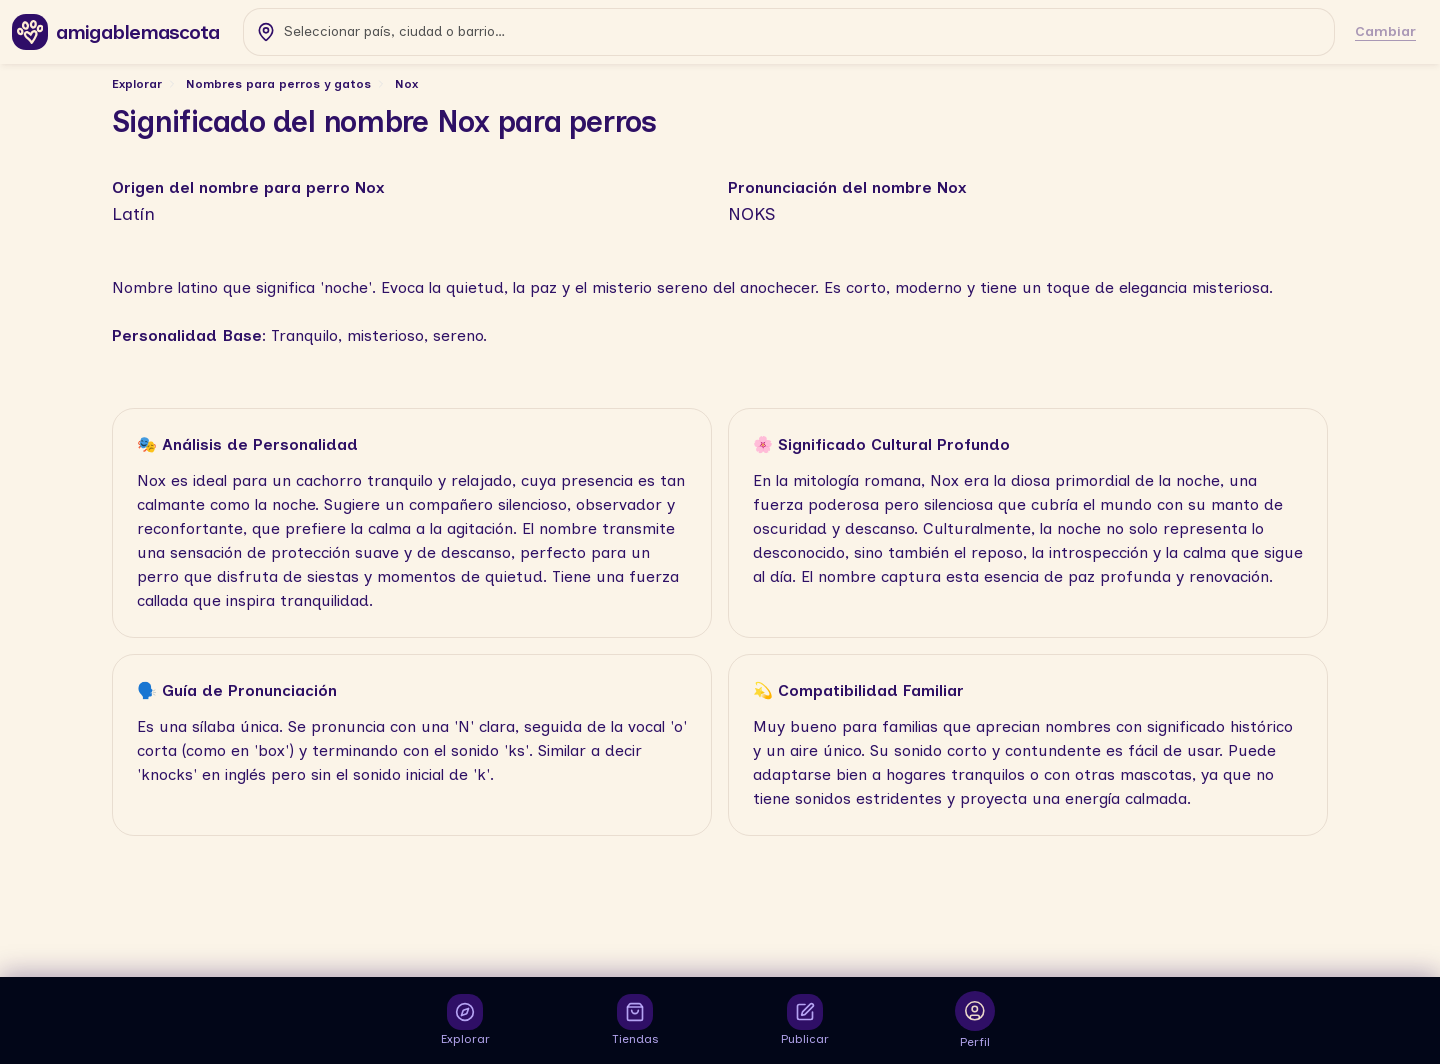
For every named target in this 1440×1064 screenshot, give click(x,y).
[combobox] (789, 32)
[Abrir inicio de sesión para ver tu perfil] (975, 1020)
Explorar (137, 84)
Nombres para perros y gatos (278, 84)
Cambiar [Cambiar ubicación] (1385, 31)
